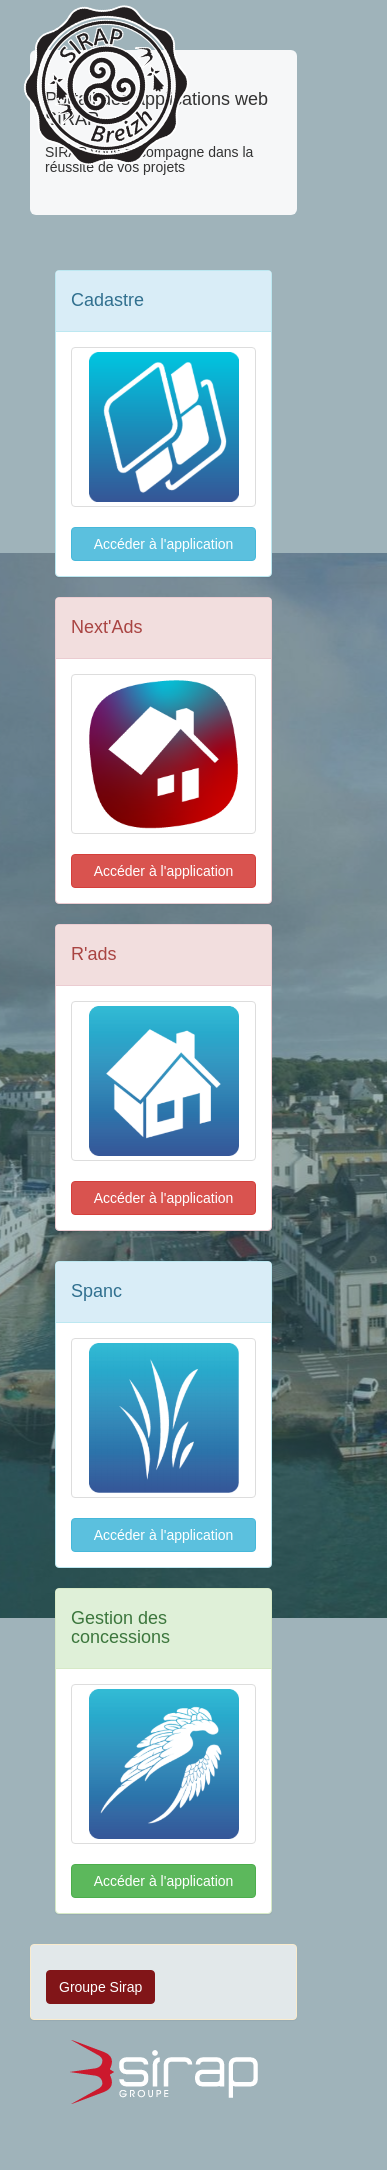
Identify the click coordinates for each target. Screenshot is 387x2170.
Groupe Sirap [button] (100, 1987)
